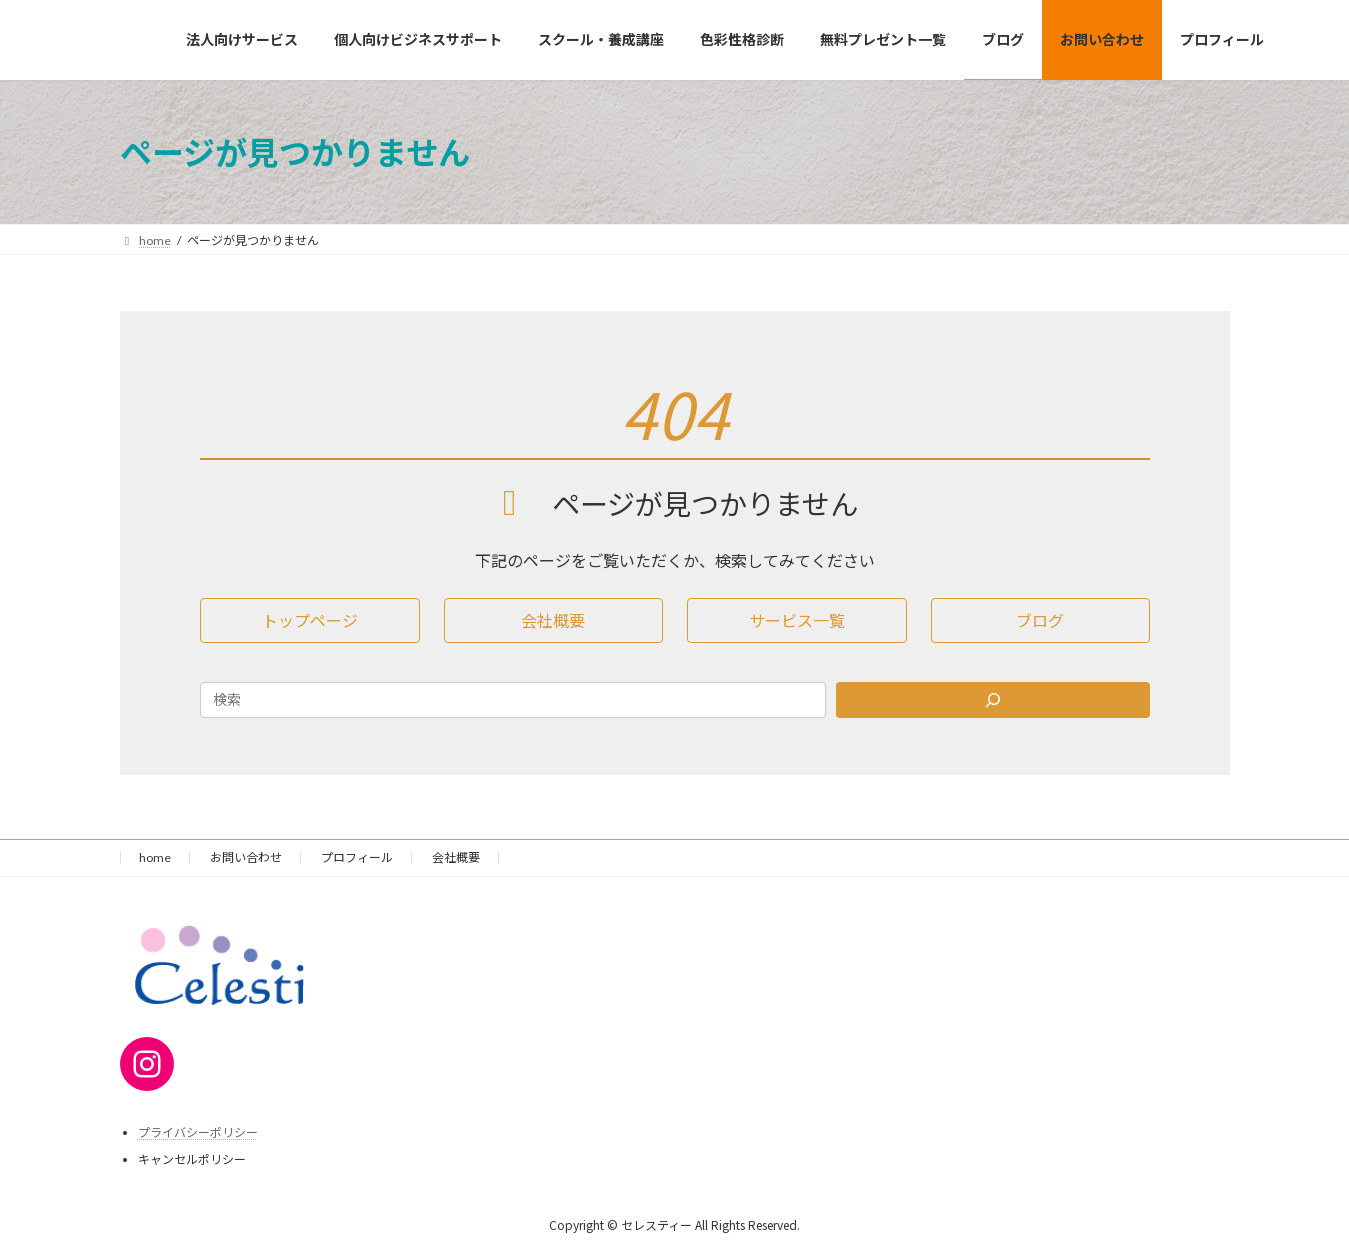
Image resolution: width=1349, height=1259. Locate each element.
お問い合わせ (246, 857)
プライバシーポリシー (198, 1132)
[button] (310, 620)
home (155, 857)
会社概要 (456, 857)
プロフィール (357, 857)
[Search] (993, 700)
